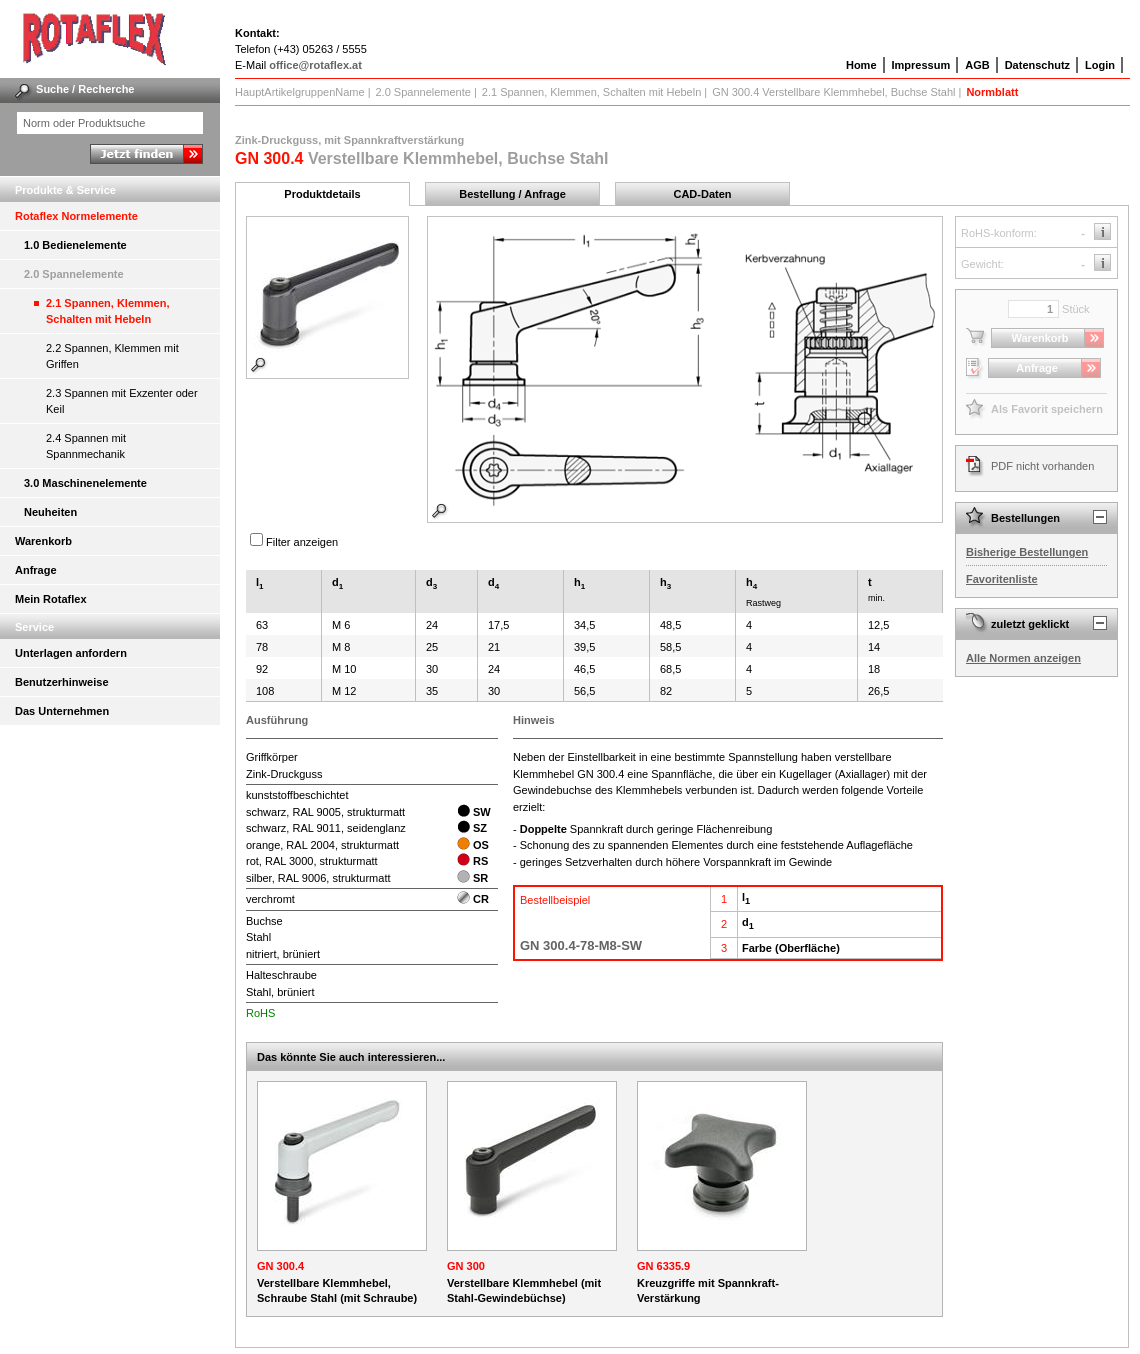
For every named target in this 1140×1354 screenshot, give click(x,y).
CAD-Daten (702, 194)
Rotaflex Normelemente (76, 216)
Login (1100, 65)
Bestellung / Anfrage (512, 194)
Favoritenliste (1002, 579)
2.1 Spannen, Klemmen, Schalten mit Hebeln (107, 311)
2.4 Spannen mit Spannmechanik (86, 446)
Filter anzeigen (302, 542)
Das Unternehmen (62, 711)
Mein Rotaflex (51, 599)
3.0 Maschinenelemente (85, 483)
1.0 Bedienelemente (75, 245)
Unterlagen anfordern (71, 653)
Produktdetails (322, 194)
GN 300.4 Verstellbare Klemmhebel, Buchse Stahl (833, 92)
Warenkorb (43, 541)
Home (861, 65)
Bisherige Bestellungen (1027, 552)
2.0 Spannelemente (74, 274)
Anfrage (36, 570)
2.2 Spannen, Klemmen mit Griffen (112, 356)
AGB (977, 65)
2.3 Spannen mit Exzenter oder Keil (122, 401)
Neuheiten (50, 512)
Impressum (921, 65)
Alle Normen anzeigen (1023, 658)
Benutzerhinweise (62, 682)
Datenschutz (1037, 65)
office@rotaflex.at (315, 65)
